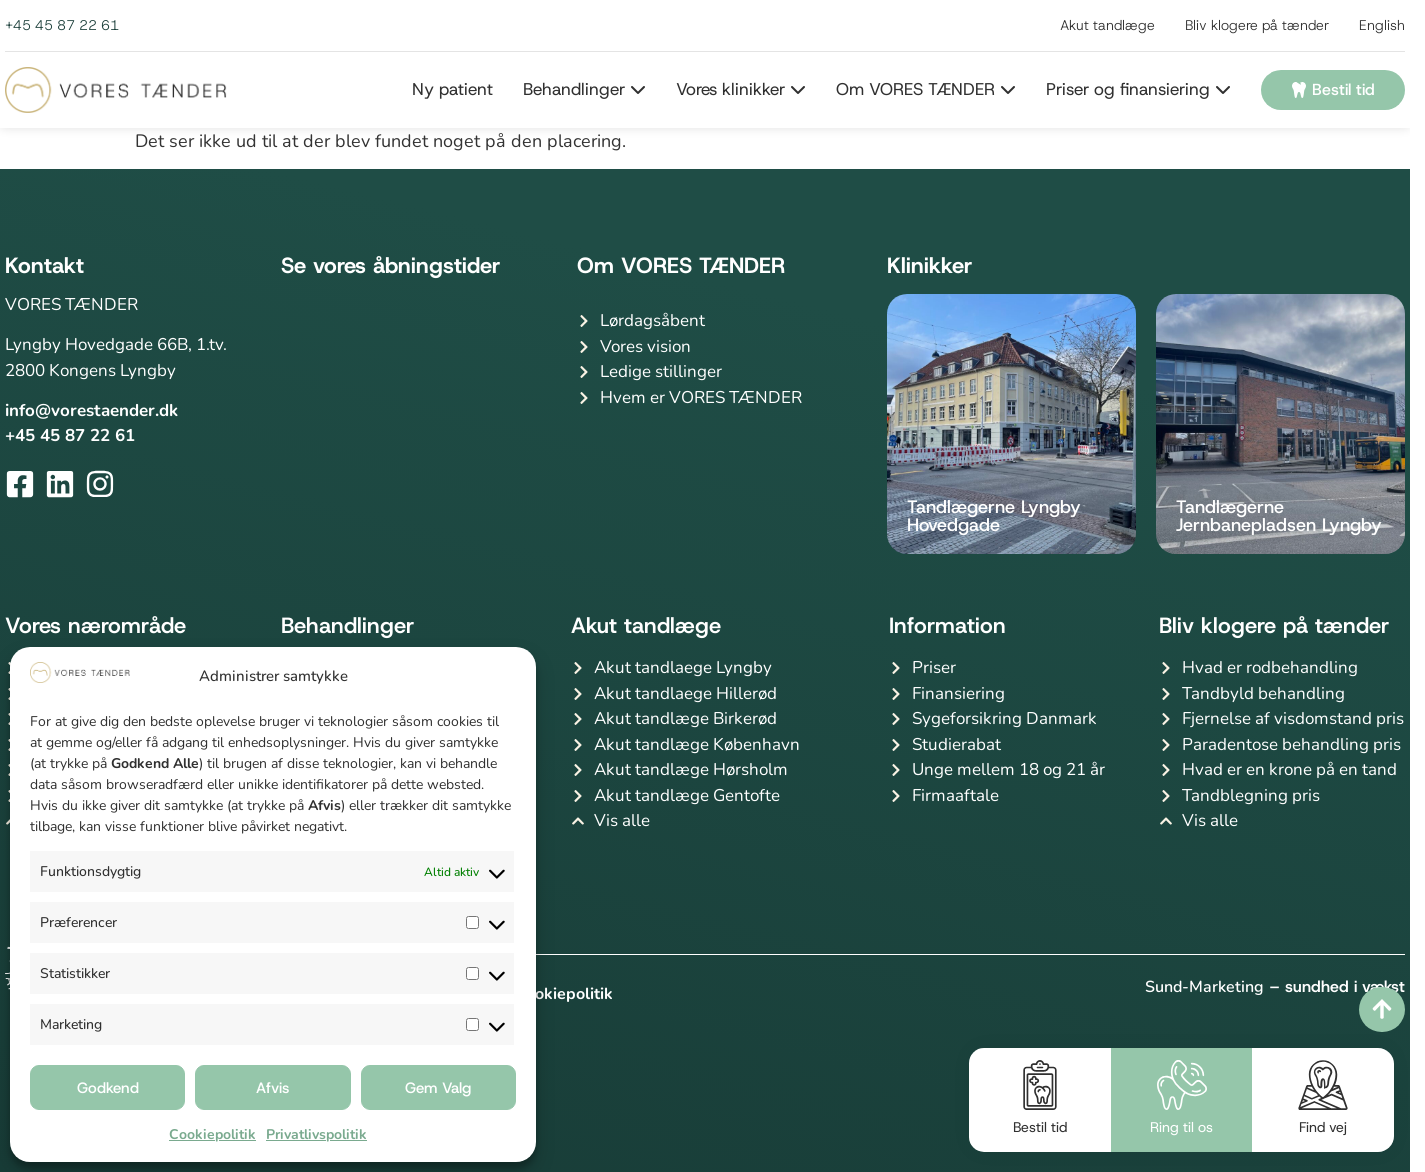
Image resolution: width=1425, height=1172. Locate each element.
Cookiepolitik (212, 1134)
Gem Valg (438, 1088)
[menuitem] (569, 90)
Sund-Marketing (1204, 987)
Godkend (108, 1088)
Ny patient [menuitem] (452, 89)
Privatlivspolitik (316, 1134)
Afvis (272, 1088)
